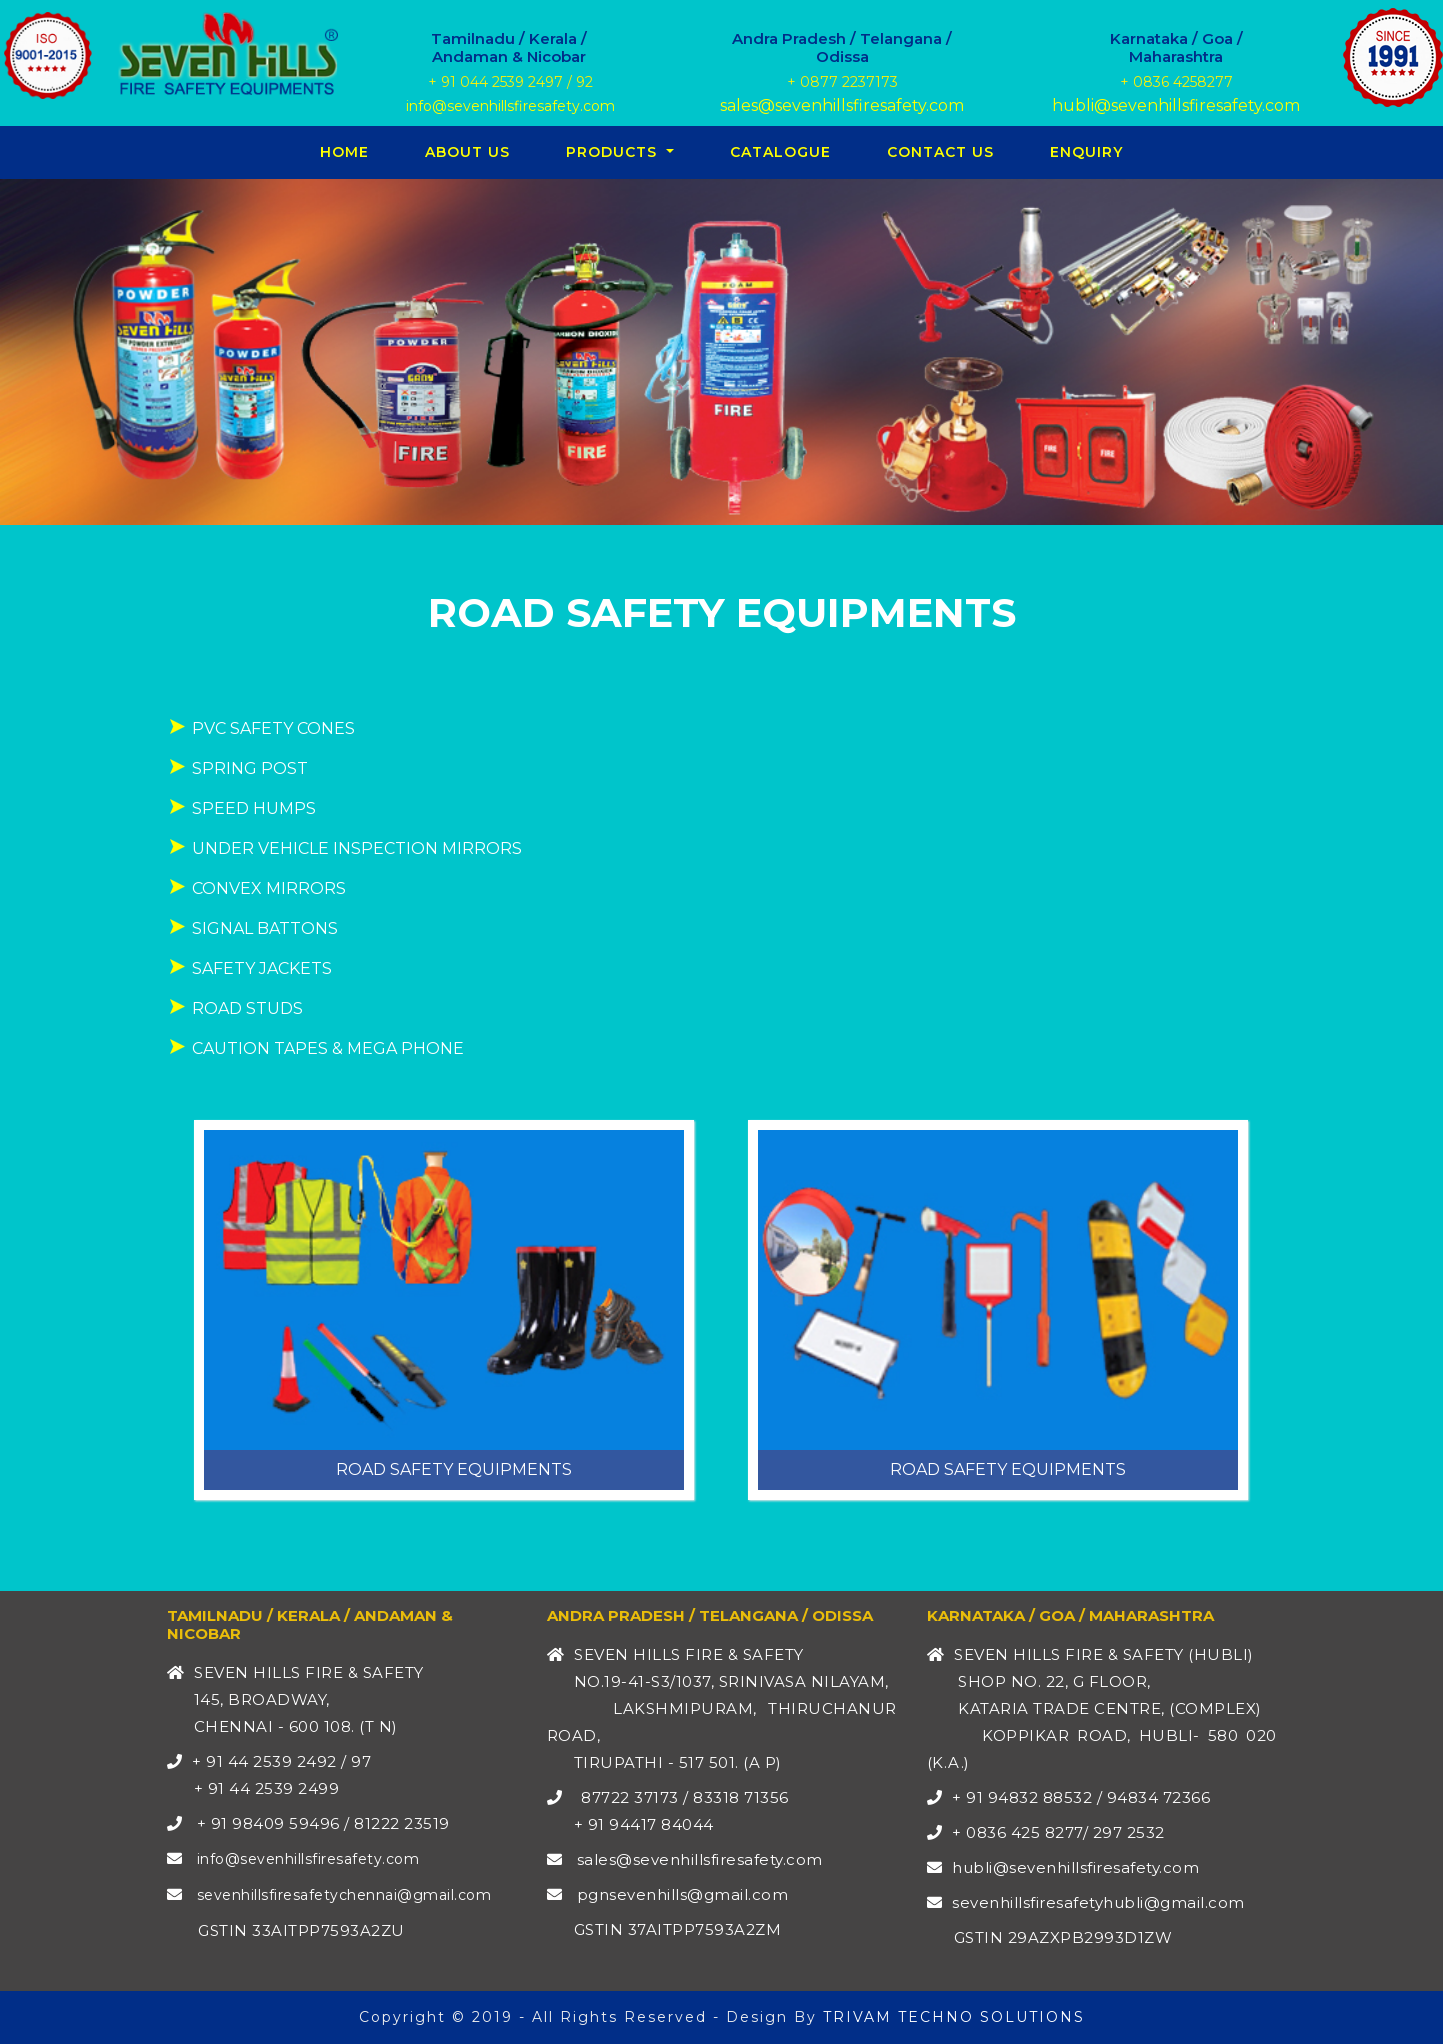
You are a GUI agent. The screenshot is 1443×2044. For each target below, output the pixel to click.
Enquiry (1086, 152)
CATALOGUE (780, 152)
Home (348, 151)
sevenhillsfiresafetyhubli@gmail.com (1098, 1902)
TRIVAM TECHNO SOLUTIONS (954, 2017)
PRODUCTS (614, 152)
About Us (467, 152)
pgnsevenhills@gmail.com (680, 1894)
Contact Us (940, 152)
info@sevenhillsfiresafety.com (508, 106)
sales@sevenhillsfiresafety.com (842, 105)
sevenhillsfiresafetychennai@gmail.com (344, 1895)
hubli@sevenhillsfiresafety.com (1176, 105)
